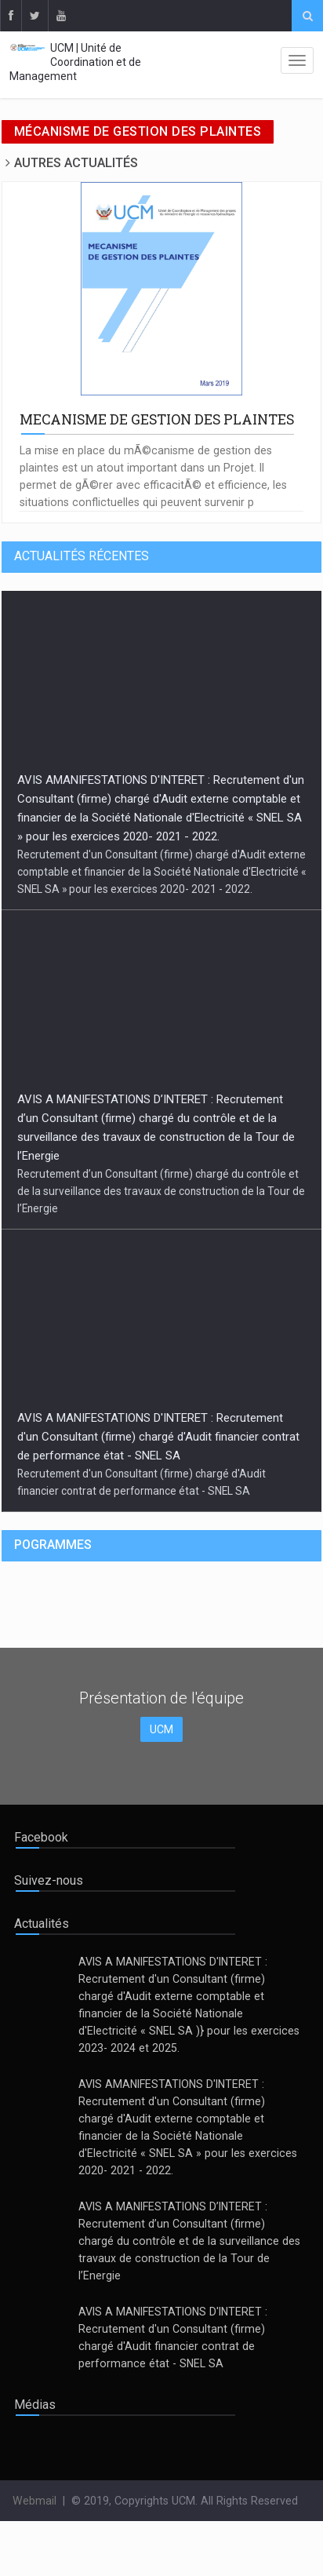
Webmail (34, 2500)
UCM (161, 1729)
